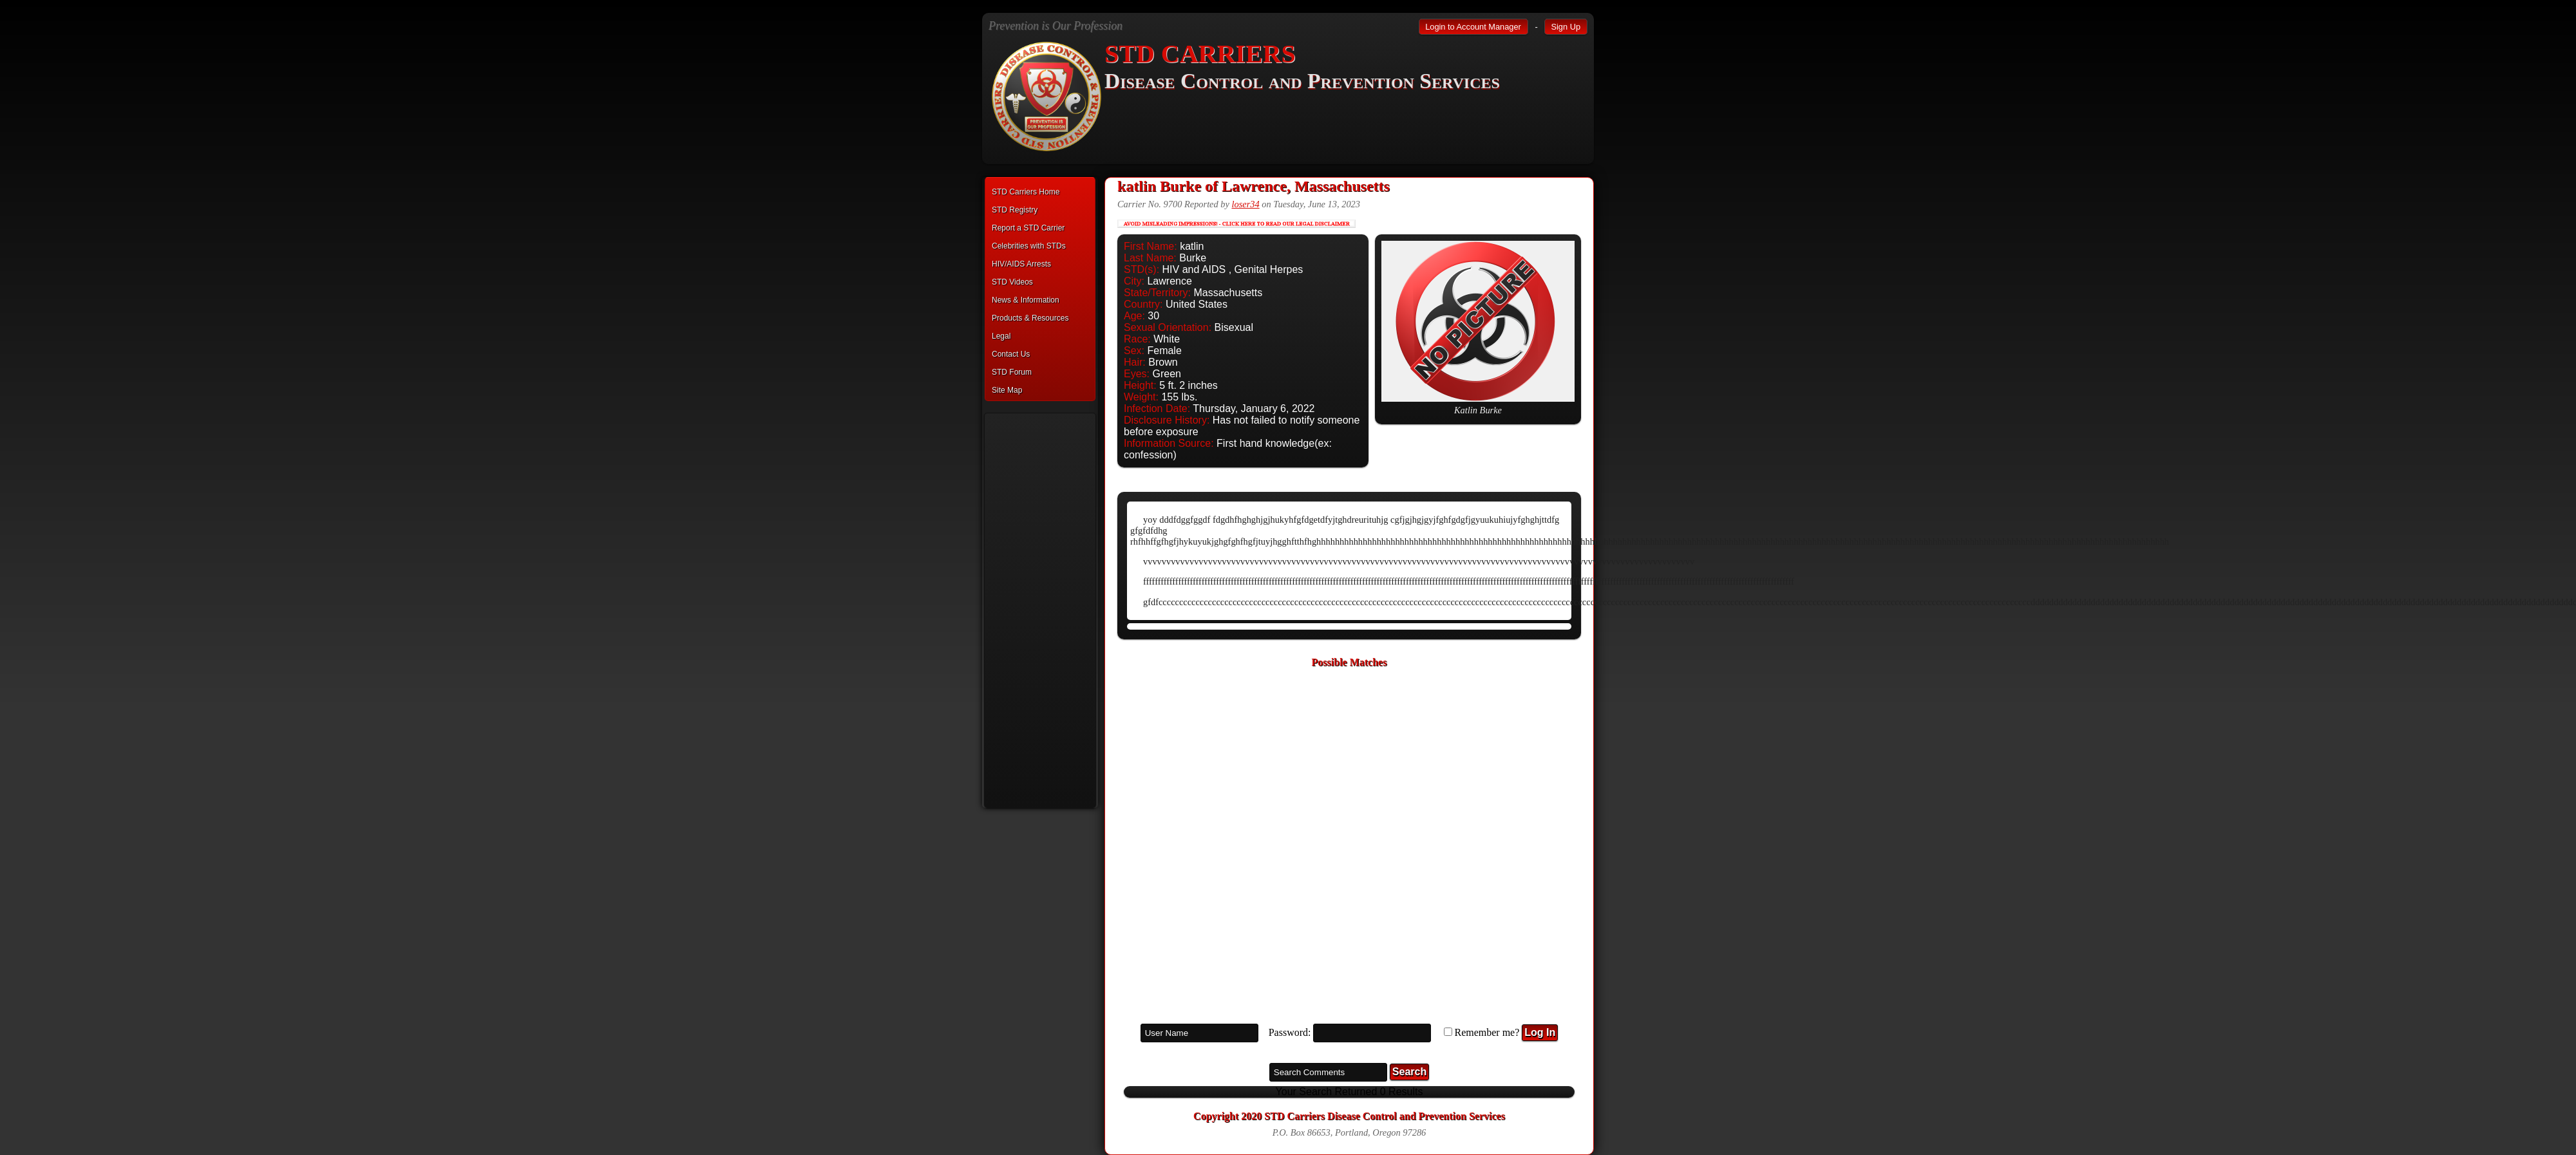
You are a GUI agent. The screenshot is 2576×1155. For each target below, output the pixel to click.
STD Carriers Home (1025, 191)
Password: (1290, 1032)
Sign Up (1565, 27)
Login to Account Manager (1473, 27)
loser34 (1245, 204)
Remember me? (1486, 1032)
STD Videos (1012, 281)
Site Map (1007, 390)
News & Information (1025, 300)
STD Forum (1012, 372)
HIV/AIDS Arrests (1021, 263)
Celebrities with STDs (1029, 245)
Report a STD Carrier (1028, 227)
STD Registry (1014, 209)
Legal (1001, 336)
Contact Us (1011, 354)
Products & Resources (1030, 318)
